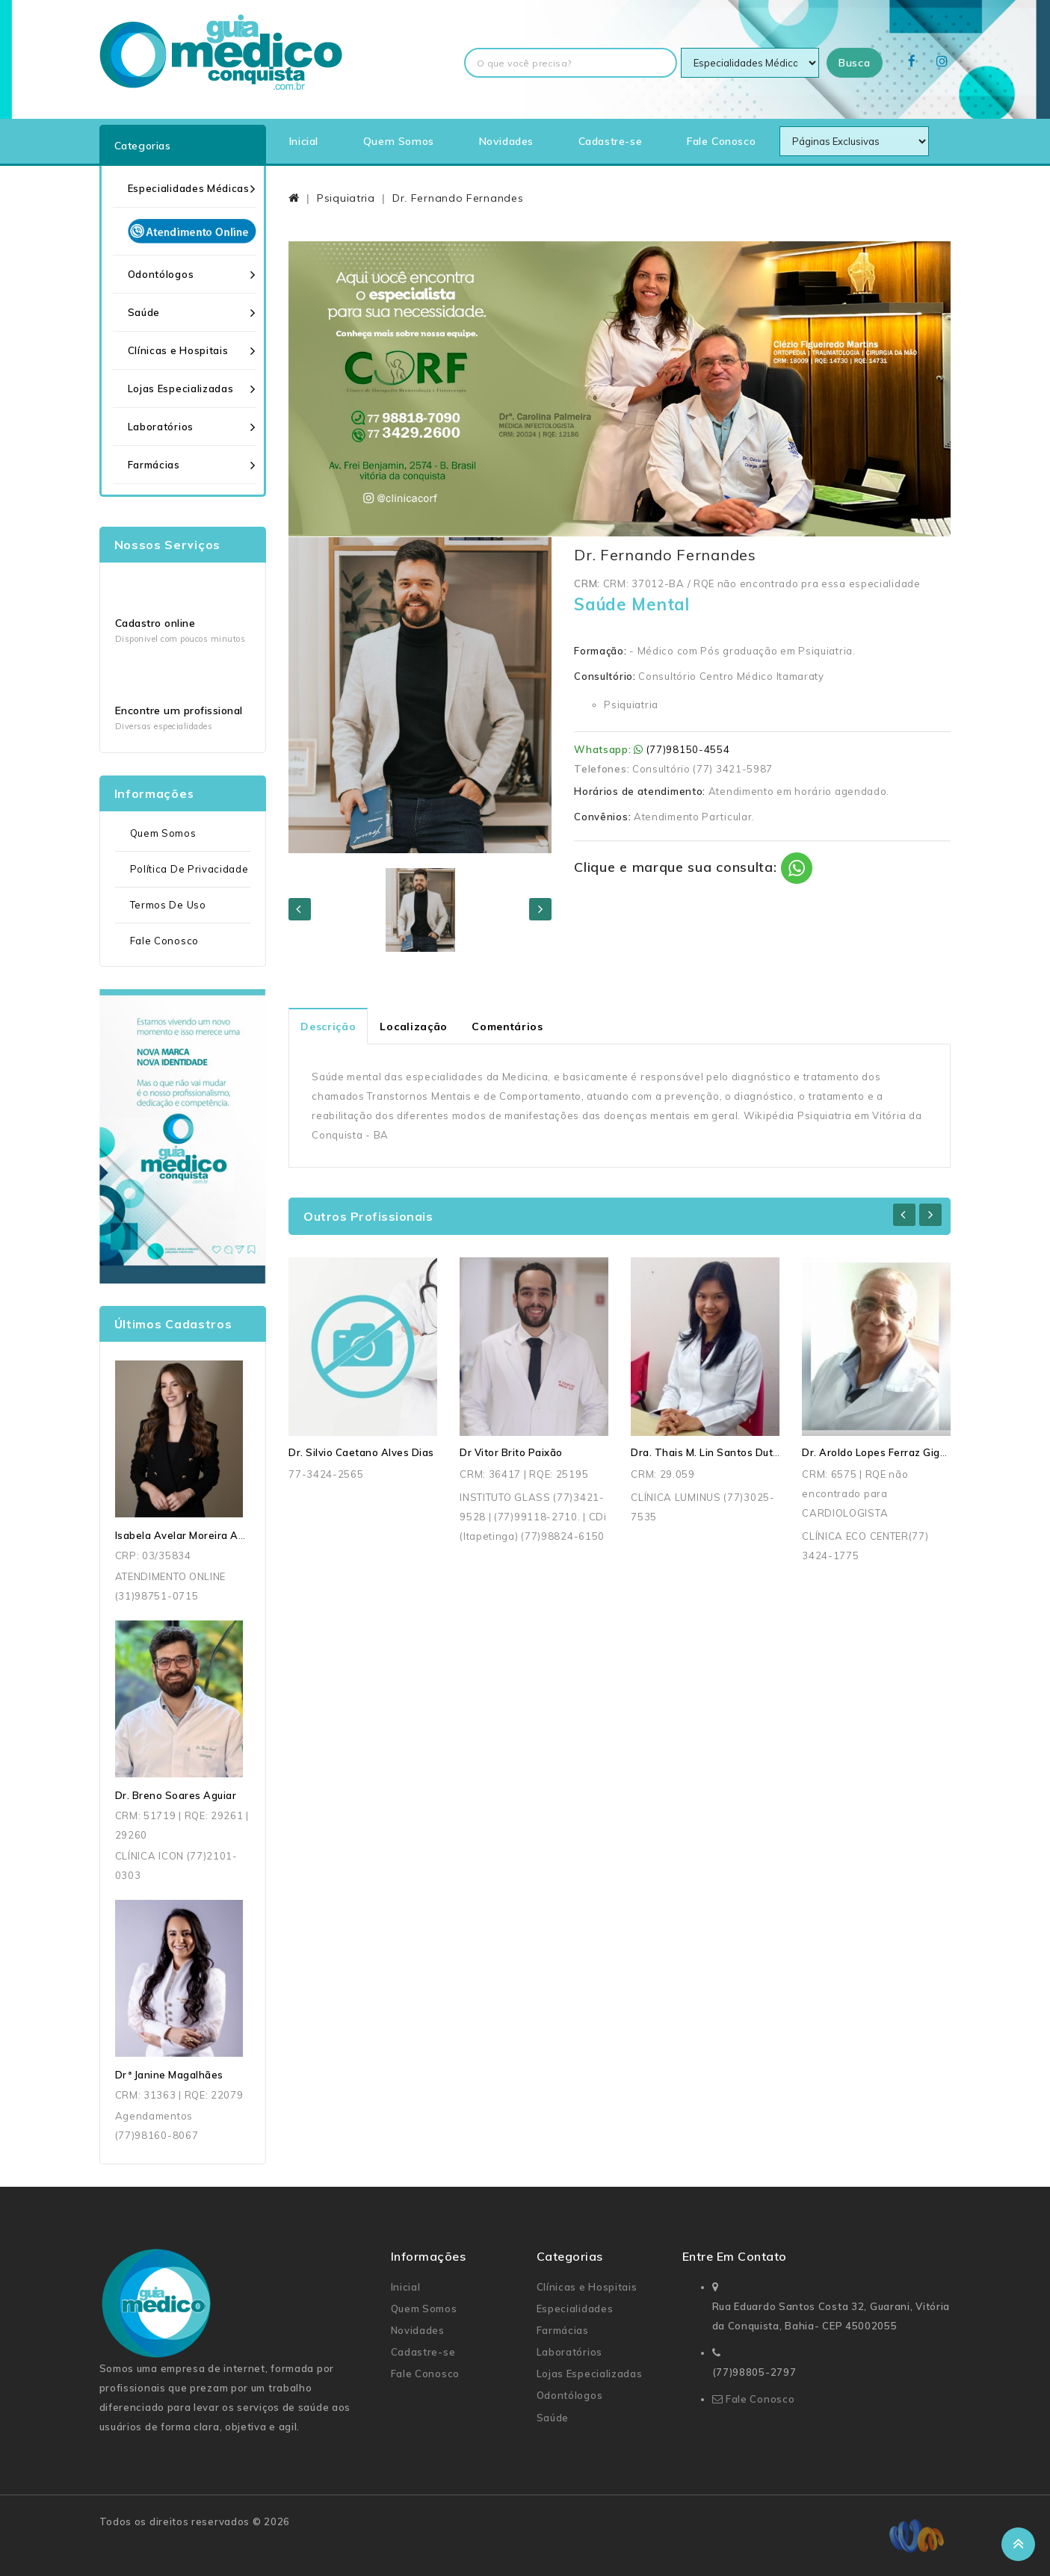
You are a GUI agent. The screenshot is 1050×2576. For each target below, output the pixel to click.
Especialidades (575, 2309)
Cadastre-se (610, 141)
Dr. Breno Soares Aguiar (176, 1795)
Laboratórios (161, 427)
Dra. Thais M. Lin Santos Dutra (707, 1452)
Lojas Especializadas (181, 388)
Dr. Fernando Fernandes (457, 198)
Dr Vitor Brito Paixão (511, 1452)
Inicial (303, 141)
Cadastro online (155, 623)
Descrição (328, 1026)
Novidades (506, 141)
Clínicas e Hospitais (178, 350)
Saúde (144, 312)
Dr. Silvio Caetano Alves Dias (361, 1452)
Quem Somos (398, 141)
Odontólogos (161, 274)
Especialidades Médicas (189, 188)
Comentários (507, 1026)
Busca (855, 62)
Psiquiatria (346, 198)
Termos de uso (168, 905)
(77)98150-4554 (688, 749)
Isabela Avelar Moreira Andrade (194, 1535)
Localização (414, 1026)
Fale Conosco (721, 141)
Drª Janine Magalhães (169, 2075)
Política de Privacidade (189, 869)
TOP (1018, 2544)
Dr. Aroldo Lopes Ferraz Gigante (882, 1452)
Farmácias (154, 465)
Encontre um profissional (179, 710)
